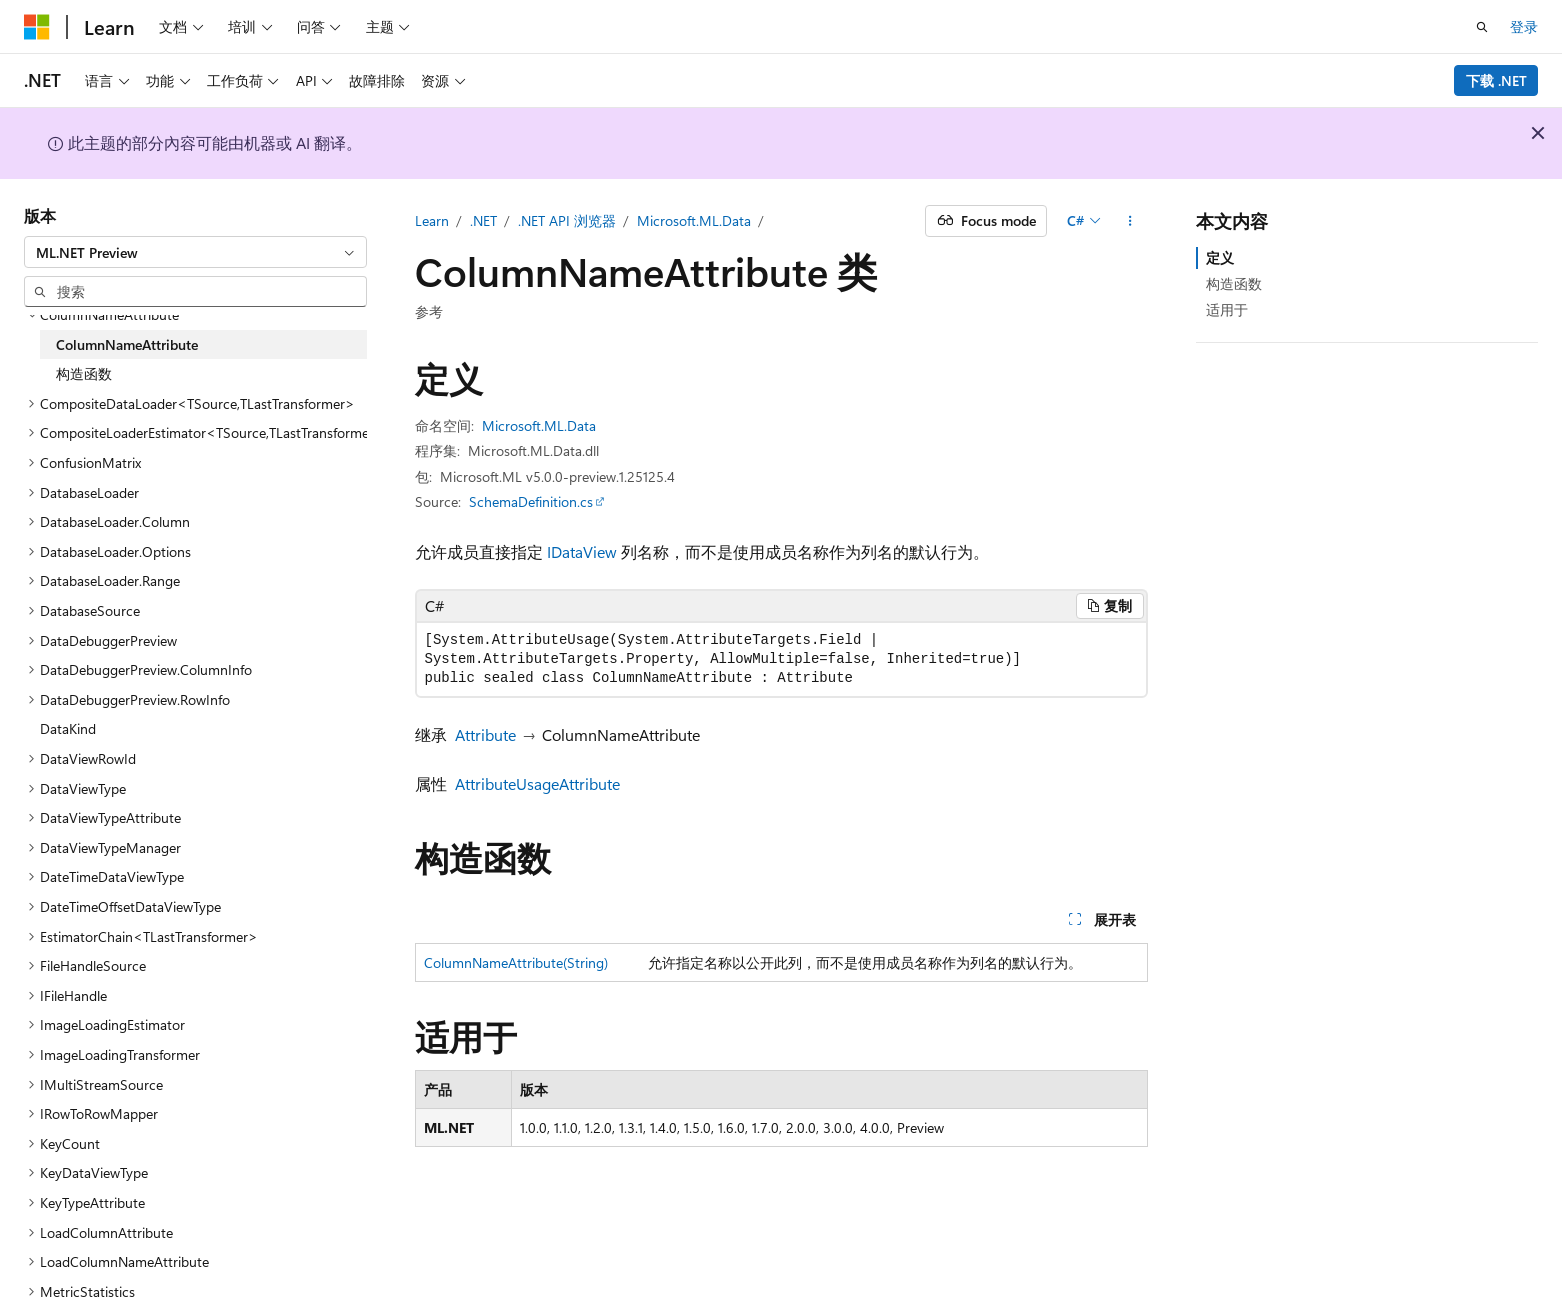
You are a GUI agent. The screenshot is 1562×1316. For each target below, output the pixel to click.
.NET (483, 220)
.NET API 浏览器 (567, 220)
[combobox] (195, 252)
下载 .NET (1496, 80)
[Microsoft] (37, 27)
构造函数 (1234, 283)
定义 (1220, 257)
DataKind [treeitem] (68, 728)
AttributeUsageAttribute (537, 783)
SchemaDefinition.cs (531, 501)
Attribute (485, 734)
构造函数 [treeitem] (84, 373)
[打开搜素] (1482, 27)
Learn (432, 220)
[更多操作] (1129, 221)
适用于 (1227, 309)
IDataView (582, 551)
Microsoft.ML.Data (694, 220)
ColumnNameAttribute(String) (516, 962)
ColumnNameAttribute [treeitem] (127, 344)
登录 (1524, 26)
